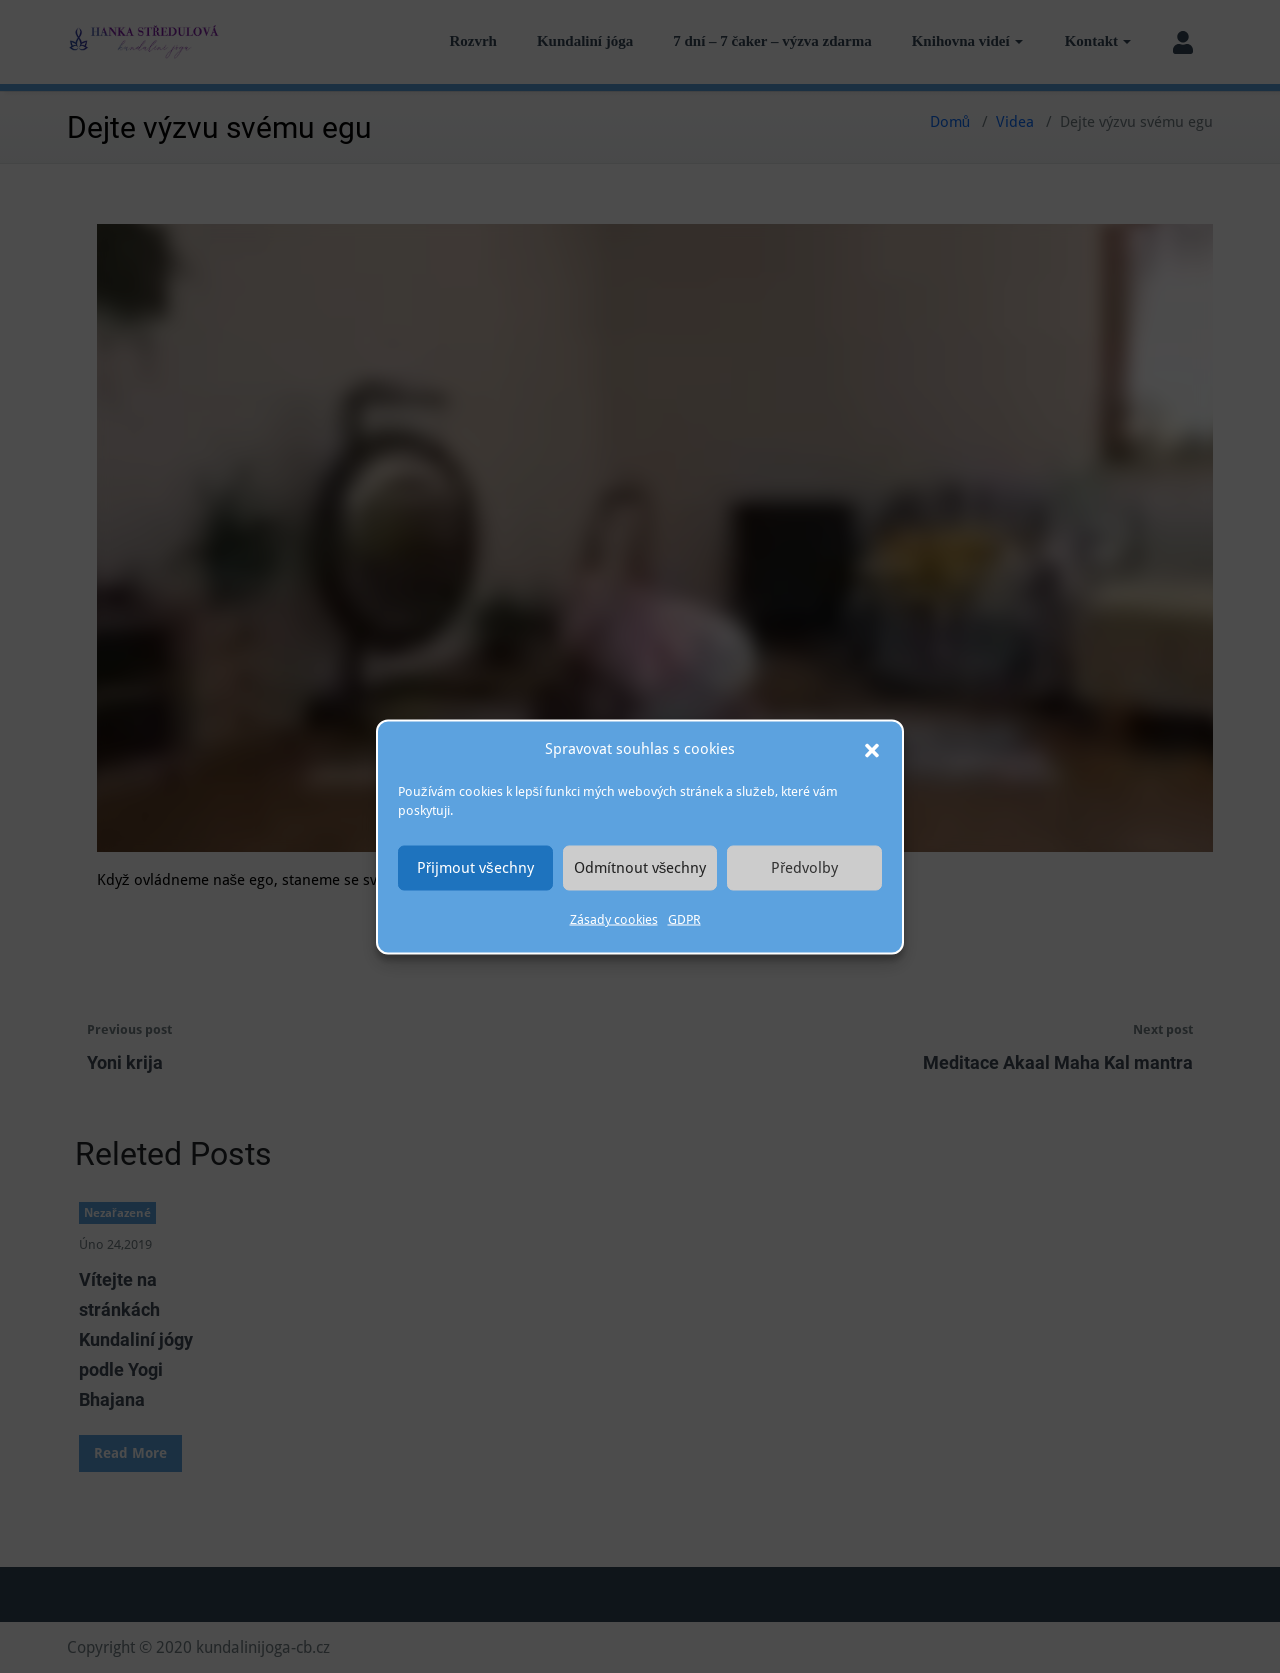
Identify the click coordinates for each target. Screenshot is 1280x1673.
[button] (872, 749)
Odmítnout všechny (640, 868)
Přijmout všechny (475, 868)
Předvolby (804, 868)
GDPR (684, 918)
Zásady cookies (614, 918)
